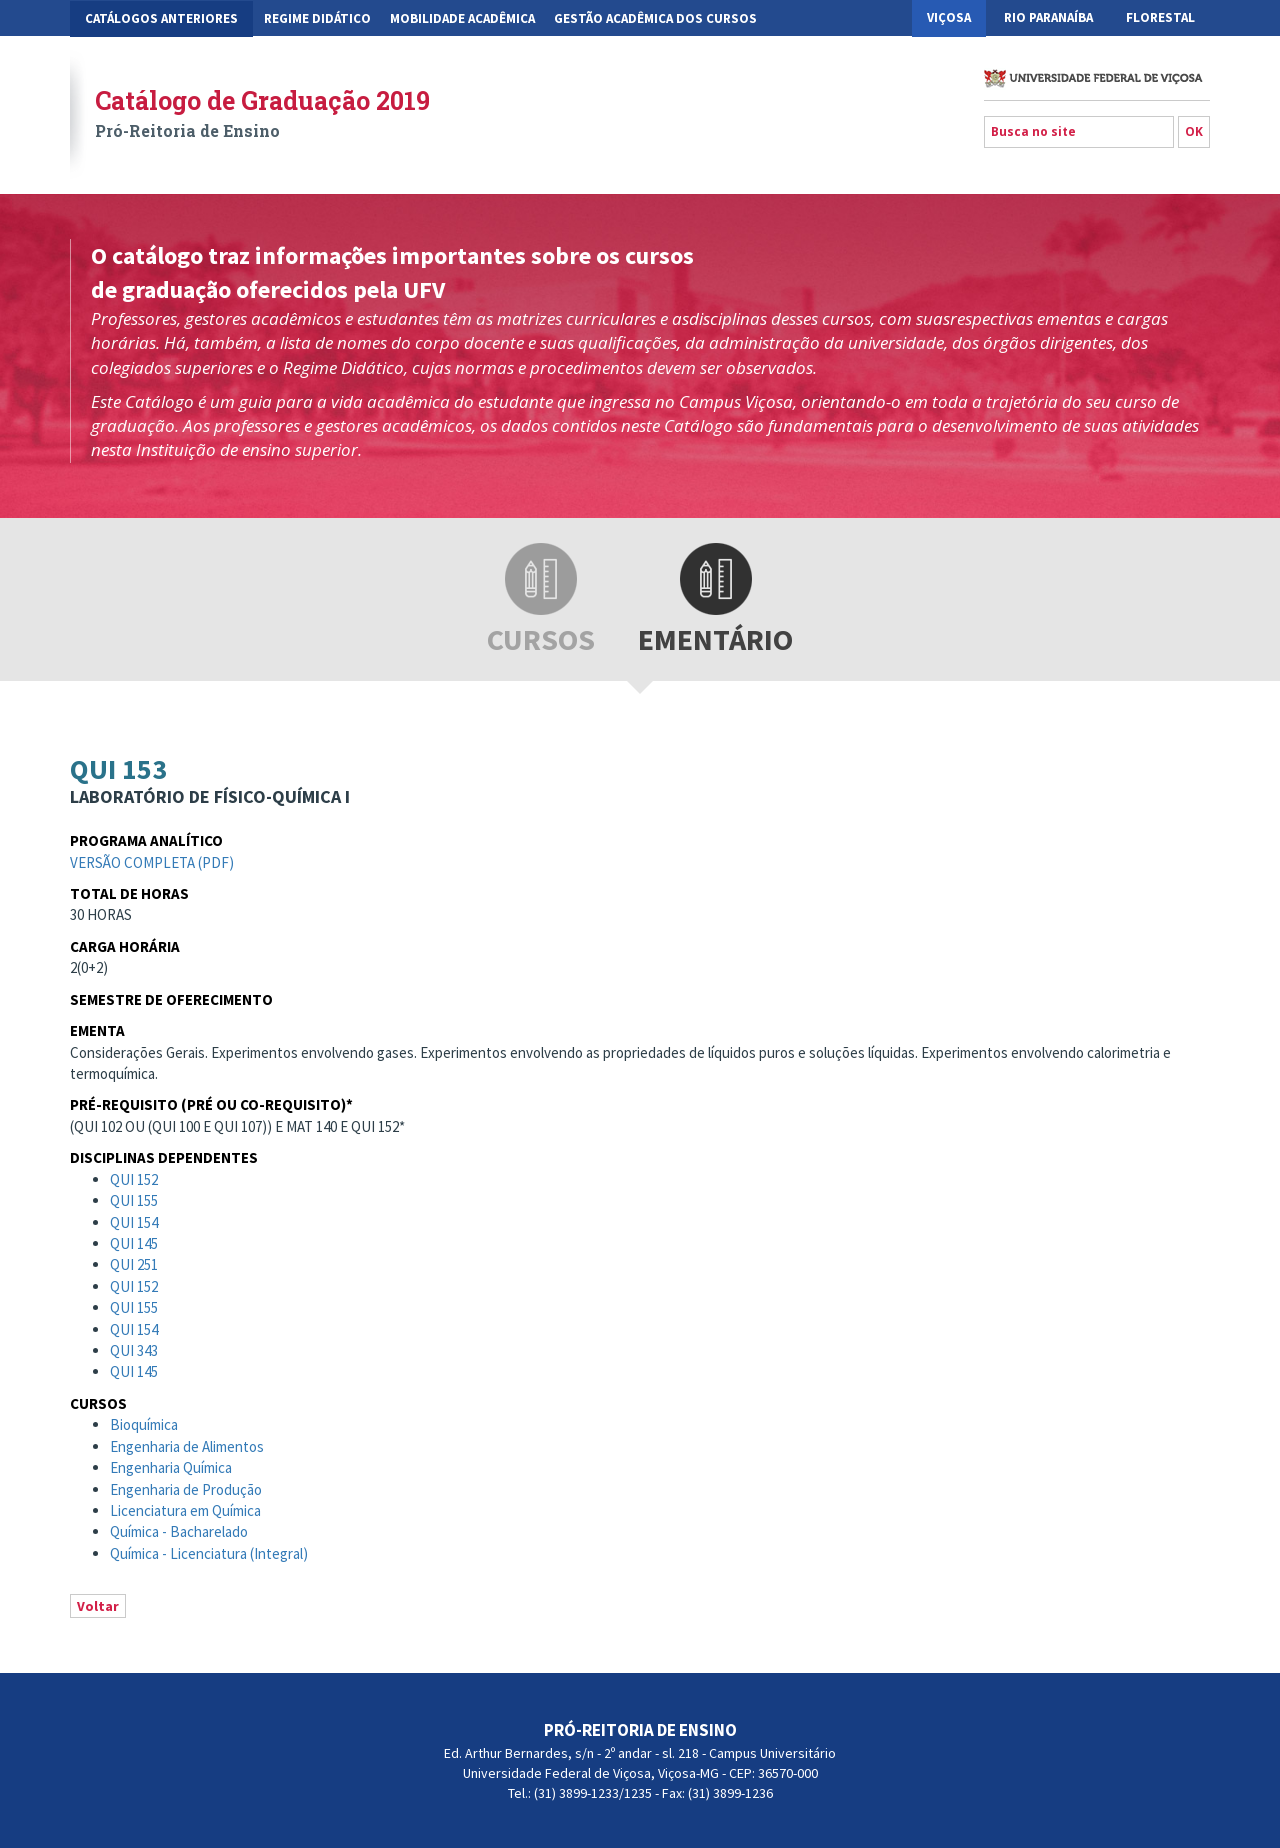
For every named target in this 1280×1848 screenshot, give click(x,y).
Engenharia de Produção (186, 1489)
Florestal (1160, 17)
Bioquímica (144, 1424)
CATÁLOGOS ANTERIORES (161, 18)
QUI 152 (134, 1179)
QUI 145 (134, 1243)
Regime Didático (317, 18)
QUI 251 (134, 1264)
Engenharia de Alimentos (187, 1446)
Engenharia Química (171, 1467)
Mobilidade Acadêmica (462, 18)
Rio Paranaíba (1048, 17)
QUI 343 (134, 1350)
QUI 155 (134, 1200)
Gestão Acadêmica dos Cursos (655, 18)
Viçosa (949, 17)
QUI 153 (118, 769)
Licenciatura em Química (185, 1510)
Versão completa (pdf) (152, 862)
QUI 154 (134, 1222)
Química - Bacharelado (179, 1531)
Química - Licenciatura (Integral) (209, 1553)
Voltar (98, 1606)
